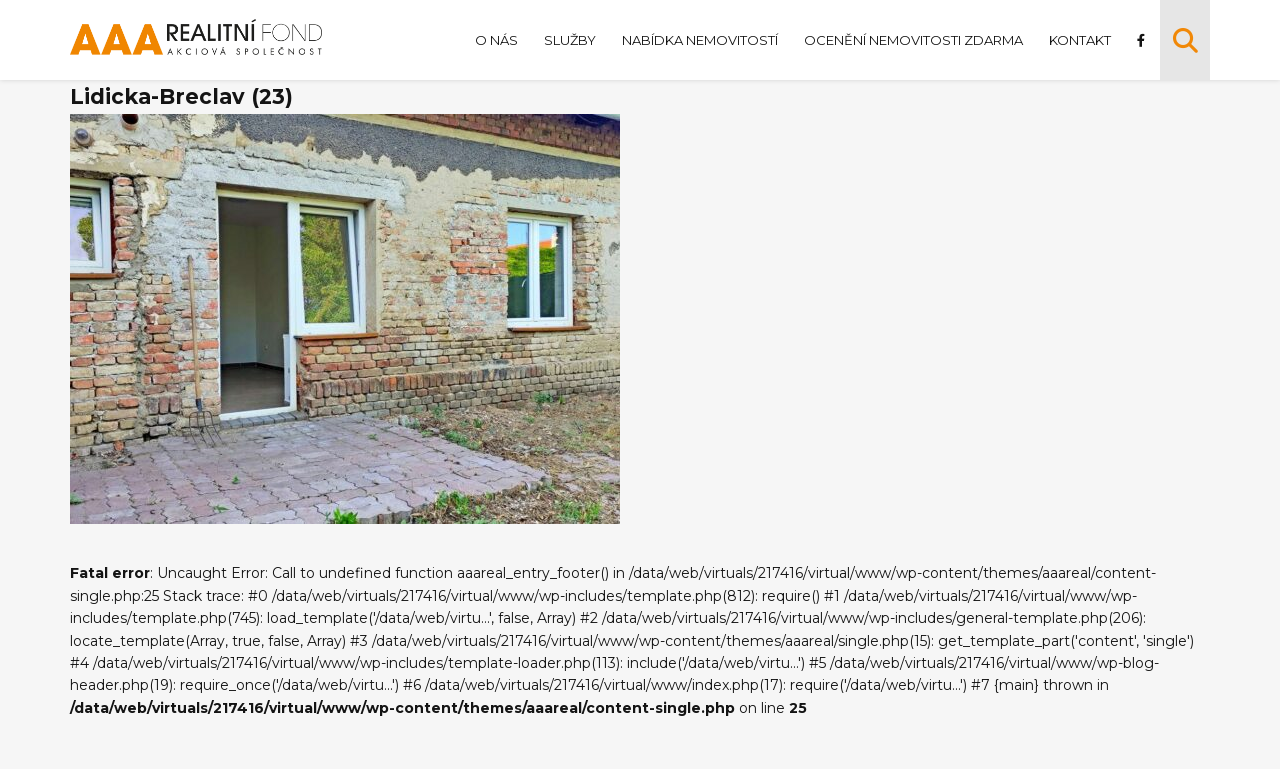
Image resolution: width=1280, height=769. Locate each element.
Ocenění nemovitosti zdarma (913, 40)
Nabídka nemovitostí (700, 40)
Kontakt (1080, 40)
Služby (570, 40)
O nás (496, 40)
